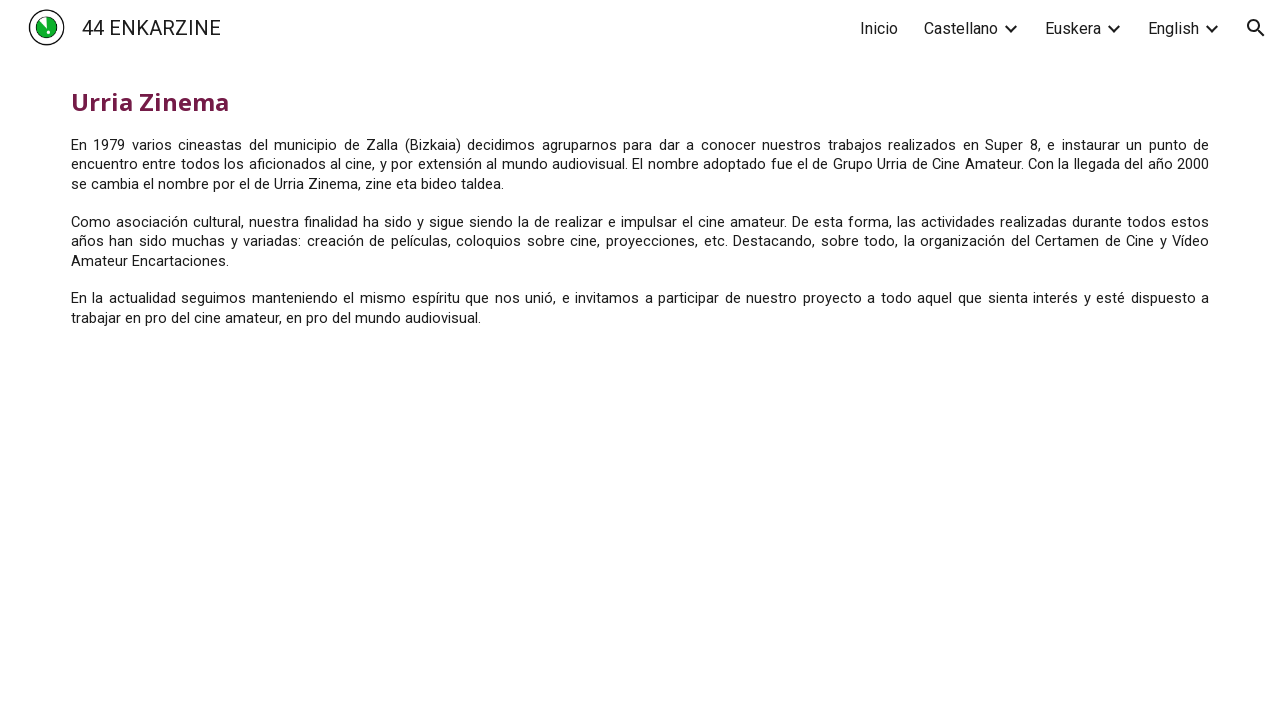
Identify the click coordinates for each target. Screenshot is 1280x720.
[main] (640, 208)
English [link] (1173, 28)
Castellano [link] (961, 28)
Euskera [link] (1073, 28)
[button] (1256, 28)
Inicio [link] (879, 28)
